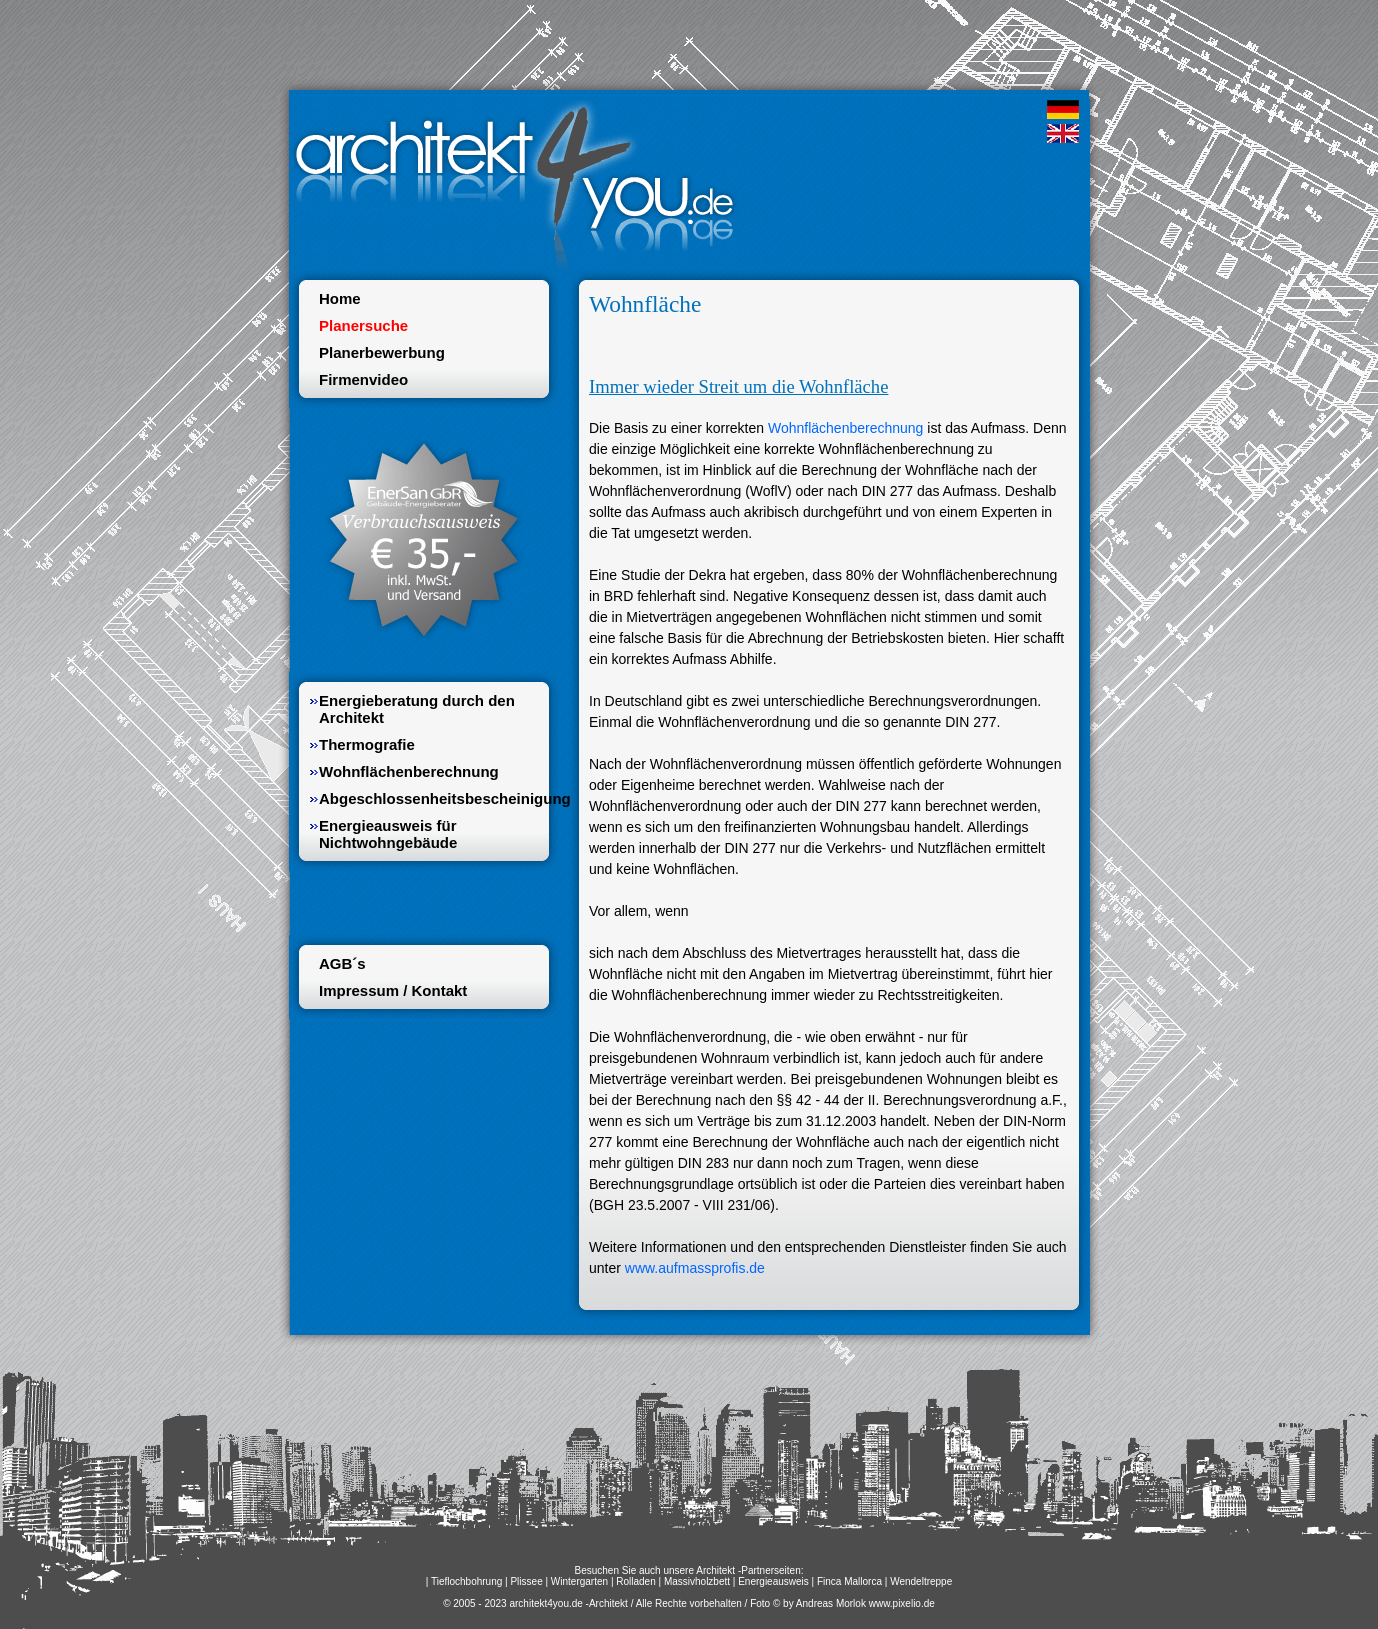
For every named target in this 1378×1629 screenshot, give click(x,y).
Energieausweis (773, 1581)
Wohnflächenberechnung (845, 428)
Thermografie (367, 744)
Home (340, 298)
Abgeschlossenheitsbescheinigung (429, 798)
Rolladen (635, 1581)
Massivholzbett (697, 1581)
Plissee (526, 1581)
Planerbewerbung (382, 352)
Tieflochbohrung (466, 1581)
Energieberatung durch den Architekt (417, 709)
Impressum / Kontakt (393, 990)
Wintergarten (579, 1581)
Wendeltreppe (921, 1581)
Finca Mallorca (849, 1581)
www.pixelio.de (902, 1603)
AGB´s (342, 963)
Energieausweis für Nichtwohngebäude (388, 834)
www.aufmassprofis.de (695, 1268)
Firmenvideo (363, 379)
